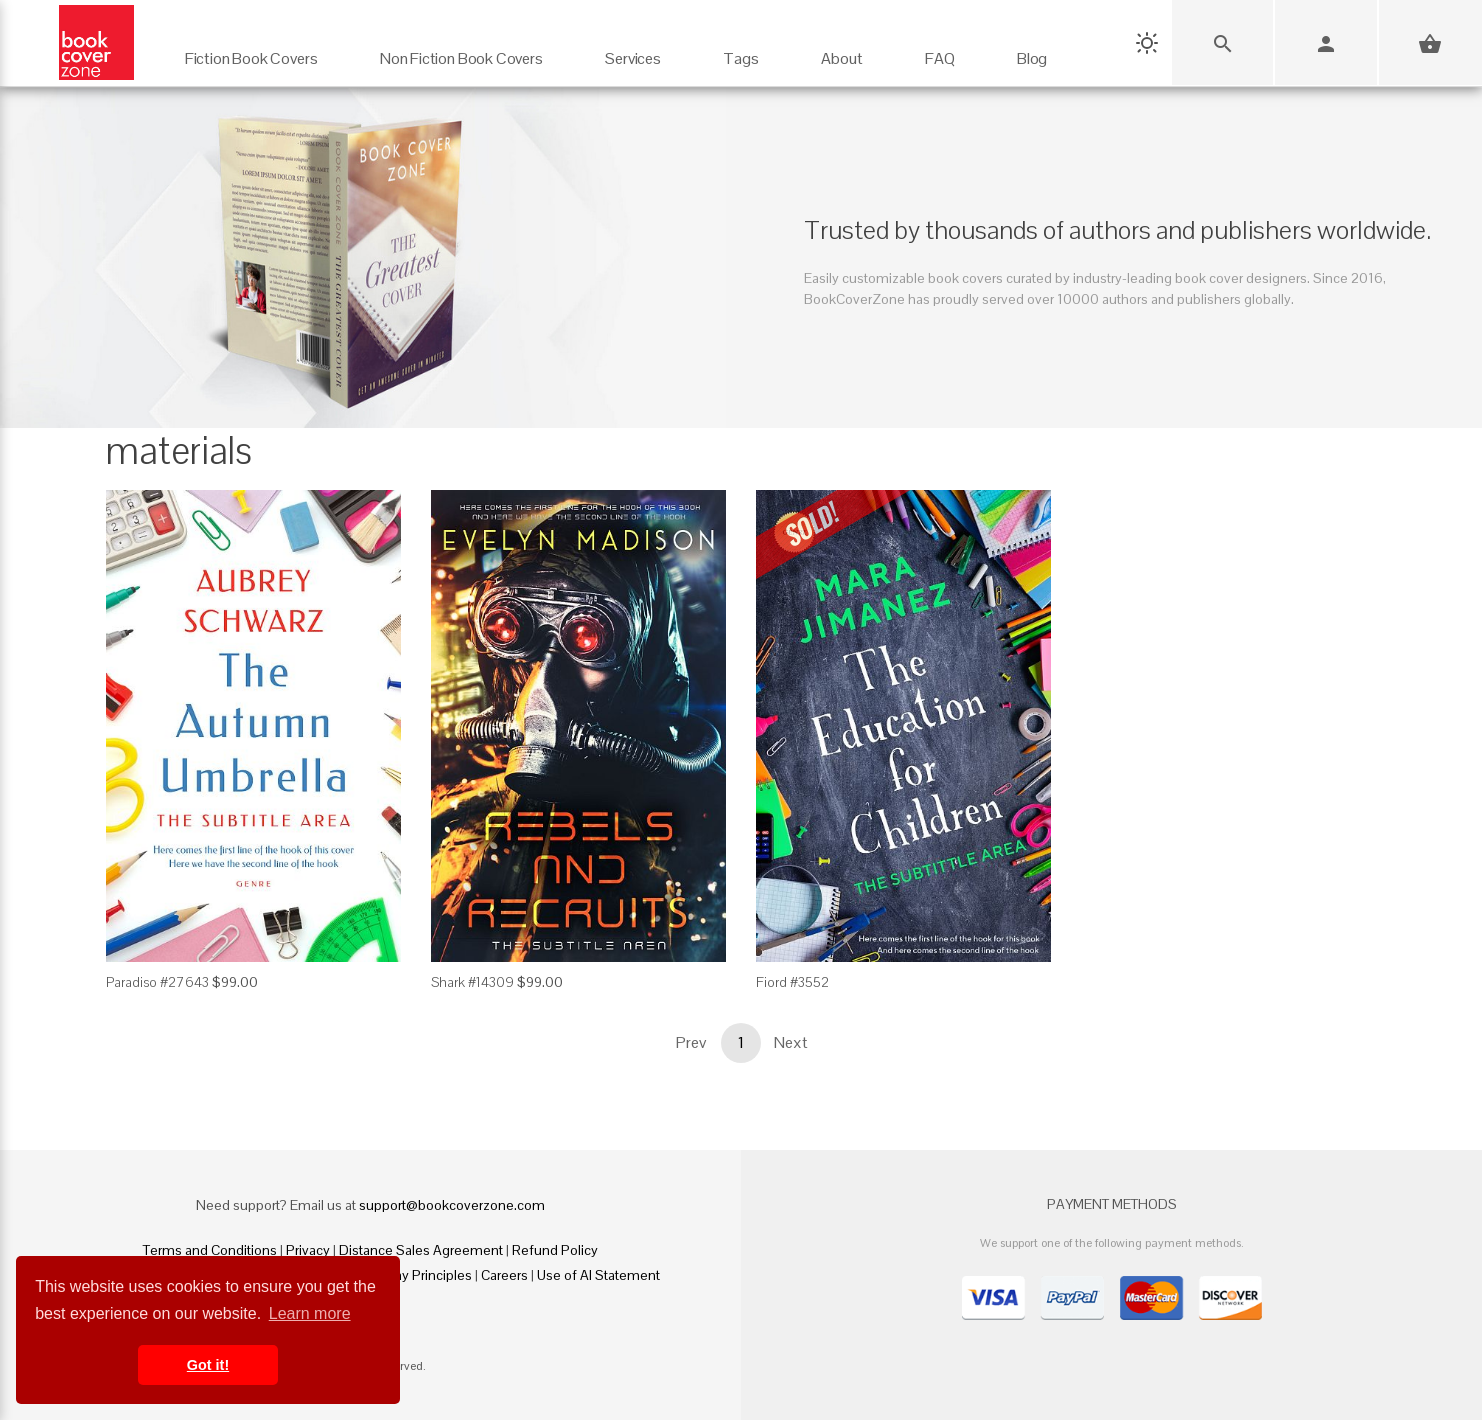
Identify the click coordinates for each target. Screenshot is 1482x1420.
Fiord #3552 (792, 982)
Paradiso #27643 (157, 982)
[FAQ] (940, 49)
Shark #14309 (472, 982)
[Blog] (1032, 49)
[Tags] (741, 49)
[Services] (633, 49)
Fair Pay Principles (416, 1275)
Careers (504, 1275)
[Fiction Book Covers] (251, 49)
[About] (842, 49)
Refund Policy (555, 1250)
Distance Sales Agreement (421, 1250)
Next (791, 1042)
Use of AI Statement (598, 1275)
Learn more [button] (310, 1313)
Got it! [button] (208, 1365)
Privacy (308, 1250)
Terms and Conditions (210, 1250)
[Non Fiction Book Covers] (461, 49)
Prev (691, 1042)
